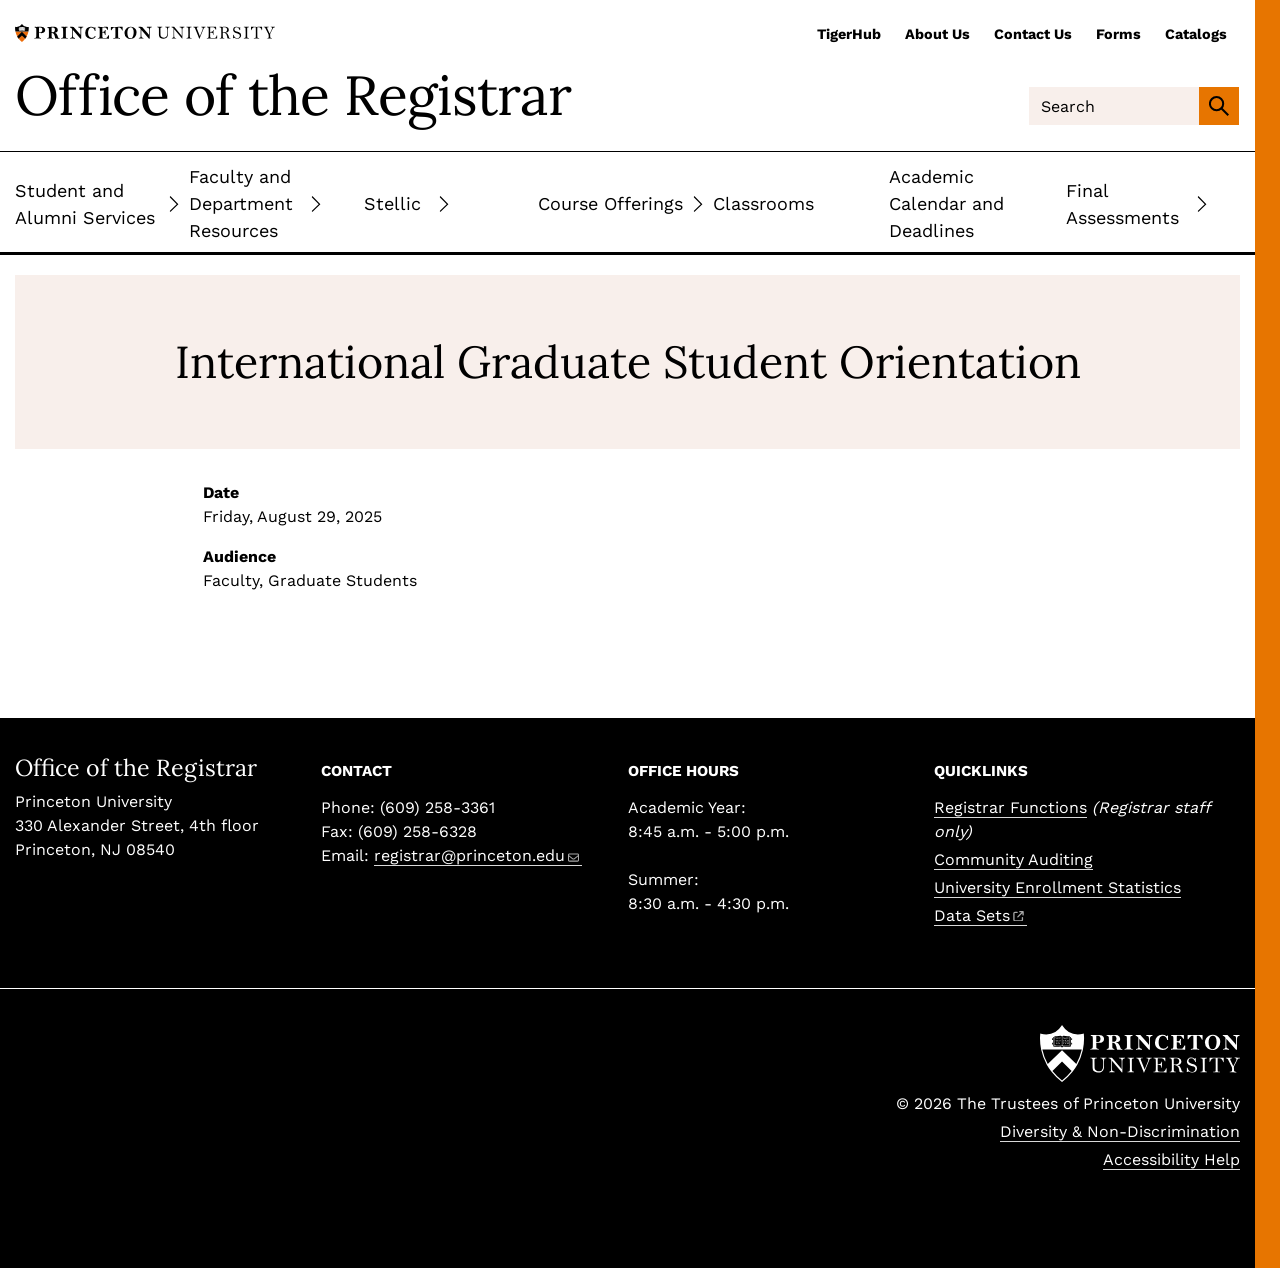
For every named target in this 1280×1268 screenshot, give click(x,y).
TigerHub (849, 34)
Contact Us (1033, 34)
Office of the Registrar (293, 95)
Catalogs (1196, 34)
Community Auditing (1013, 859)
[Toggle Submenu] (174, 203)
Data (980, 915)
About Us (937, 34)
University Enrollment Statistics (1057, 887)
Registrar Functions (1010, 807)
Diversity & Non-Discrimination (1120, 1131)
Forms (1118, 34)
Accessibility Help (1171, 1159)
